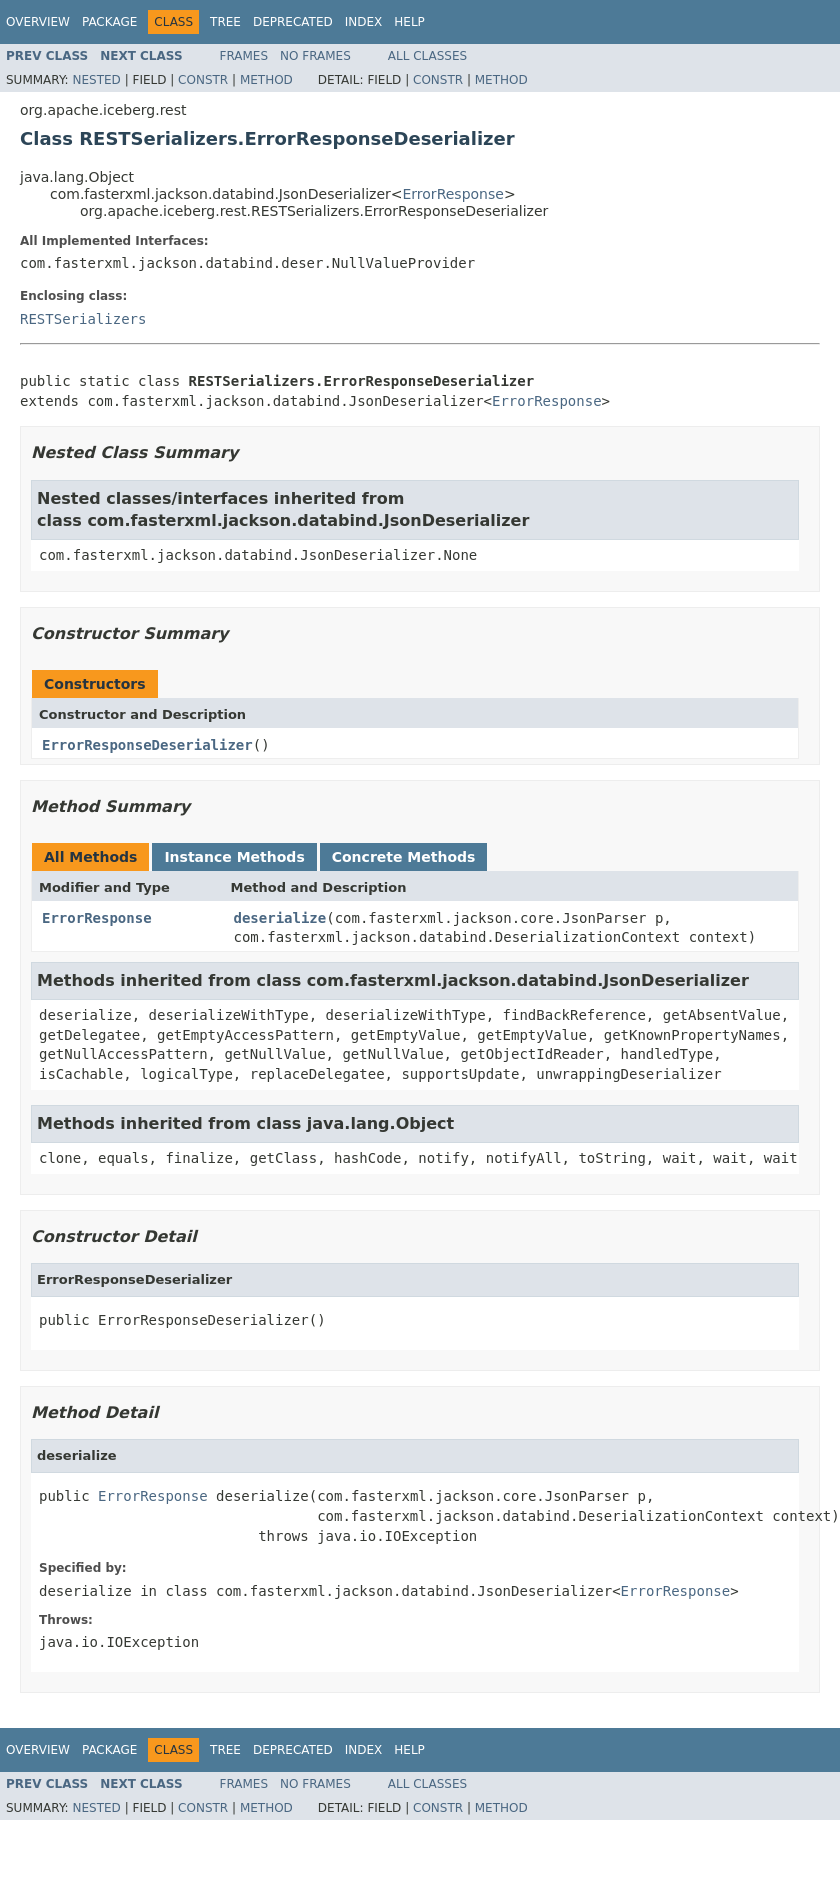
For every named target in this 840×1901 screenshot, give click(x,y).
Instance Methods (234, 857)
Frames (244, 56)
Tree (225, 22)
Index (364, 22)
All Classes (427, 56)
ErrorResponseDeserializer (147, 745)
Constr (203, 80)
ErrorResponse (453, 194)
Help (409, 22)
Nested (96, 80)
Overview (38, 22)
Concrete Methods (404, 857)
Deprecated (293, 22)
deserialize (280, 918)
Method (266, 80)
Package (109, 22)
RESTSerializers (83, 319)
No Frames (315, 56)
